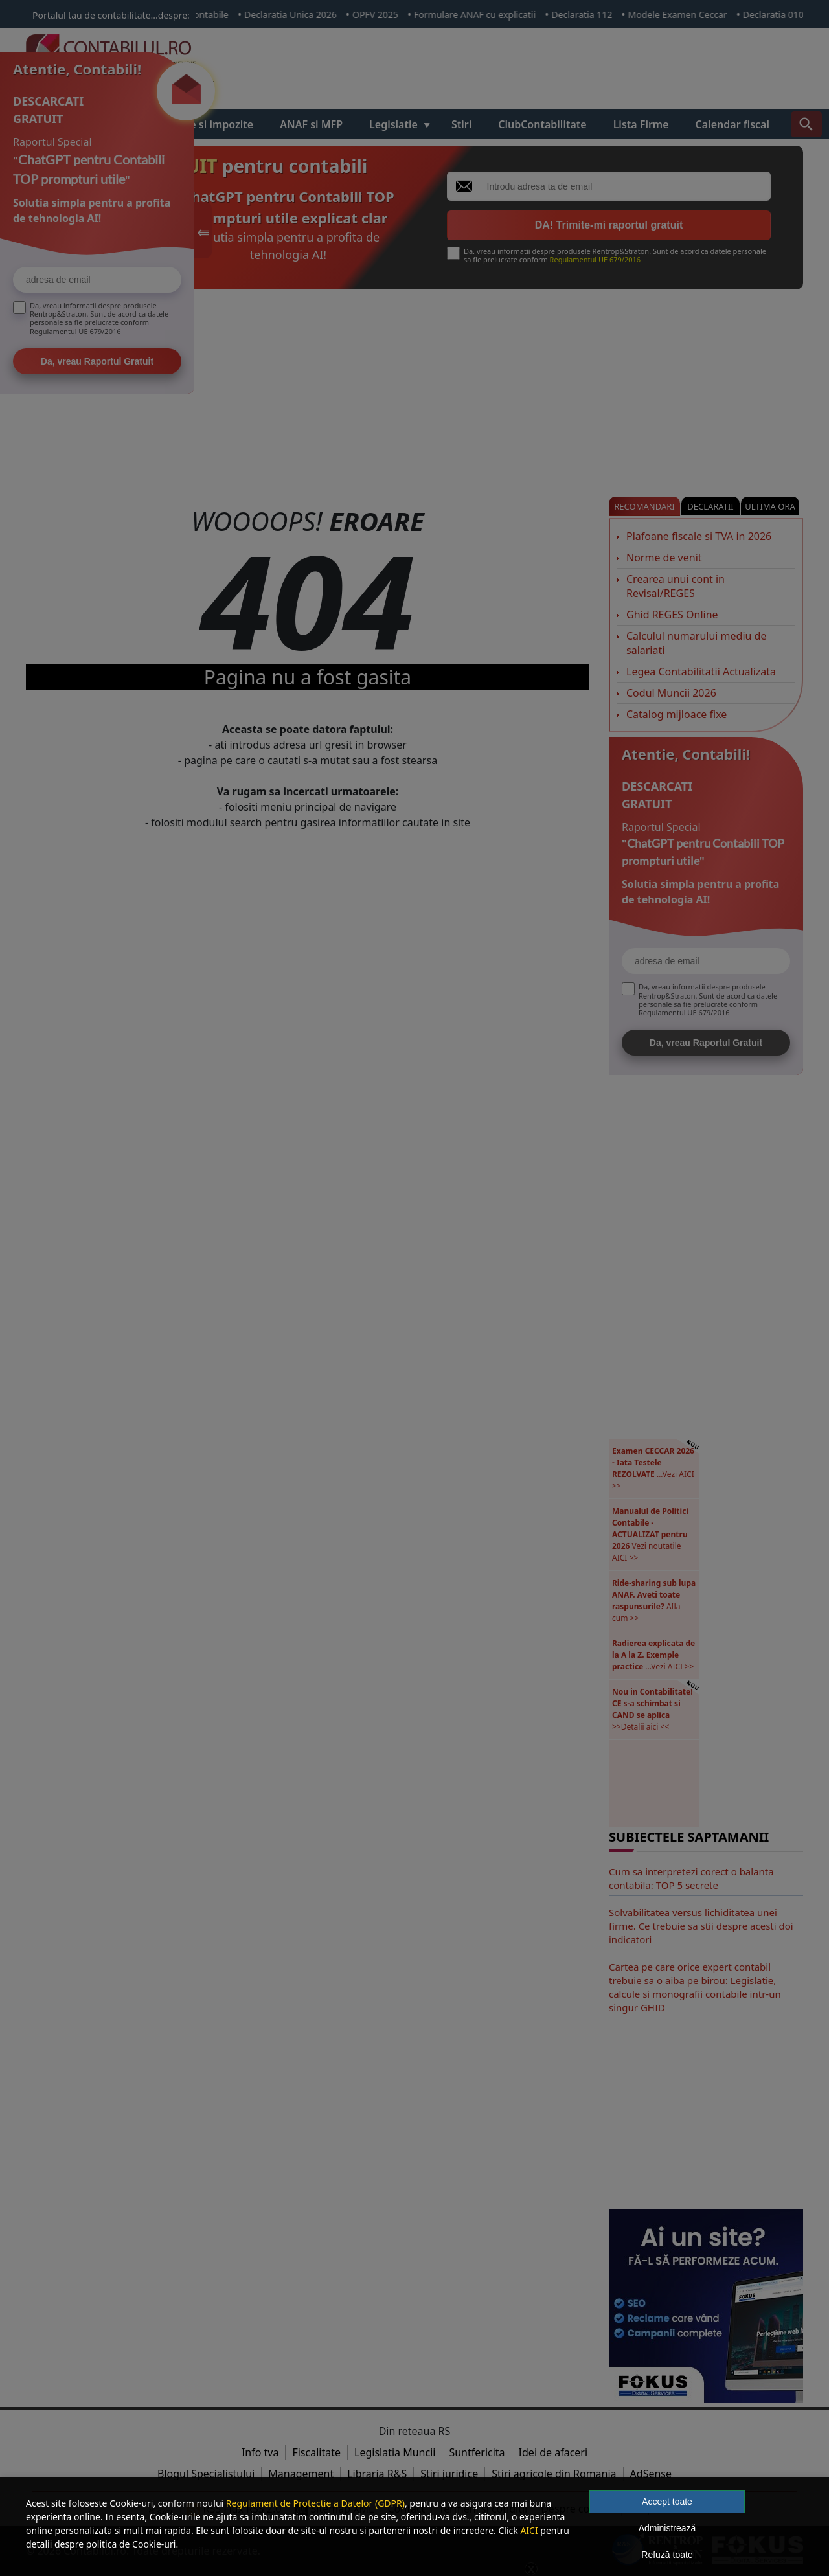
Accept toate (667, 2501)
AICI (529, 2530)
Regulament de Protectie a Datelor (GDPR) (315, 2503)
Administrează (667, 2528)
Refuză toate (666, 2554)
